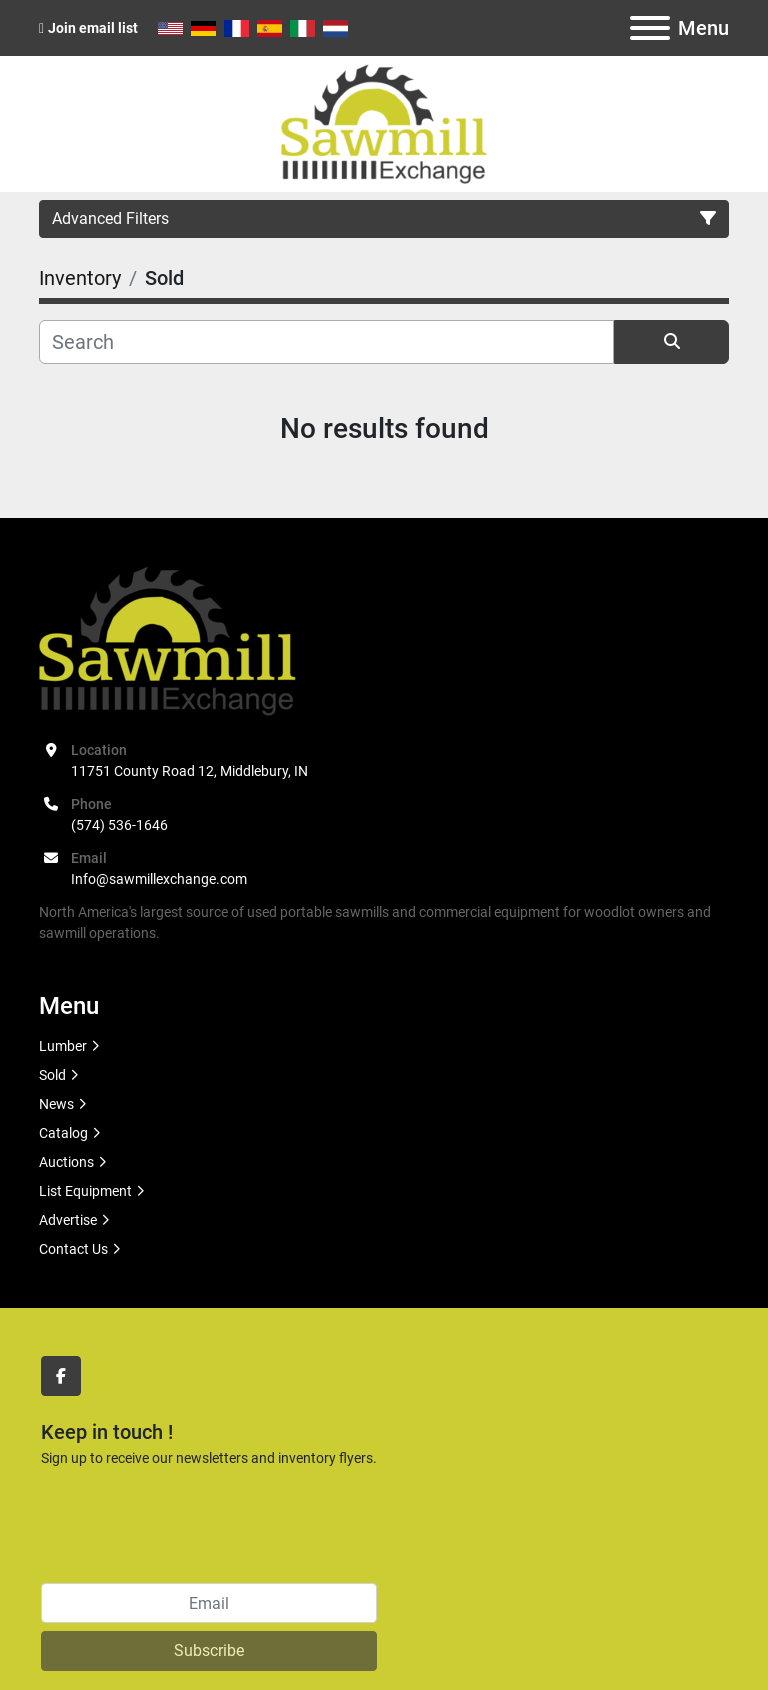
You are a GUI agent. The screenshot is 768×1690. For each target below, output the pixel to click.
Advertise (68, 1220)
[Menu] (650, 28)
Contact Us (73, 1249)
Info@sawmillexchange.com (159, 879)
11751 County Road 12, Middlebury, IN (189, 771)
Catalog (63, 1133)
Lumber (63, 1046)
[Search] (326, 342)
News (56, 1104)
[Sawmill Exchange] (167, 639)
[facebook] (61, 1376)
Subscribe (209, 1650)
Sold (52, 1075)
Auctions (66, 1162)
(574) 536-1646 (119, 825)
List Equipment (85, 1191)
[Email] (209, 1603)
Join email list (93, 28)
